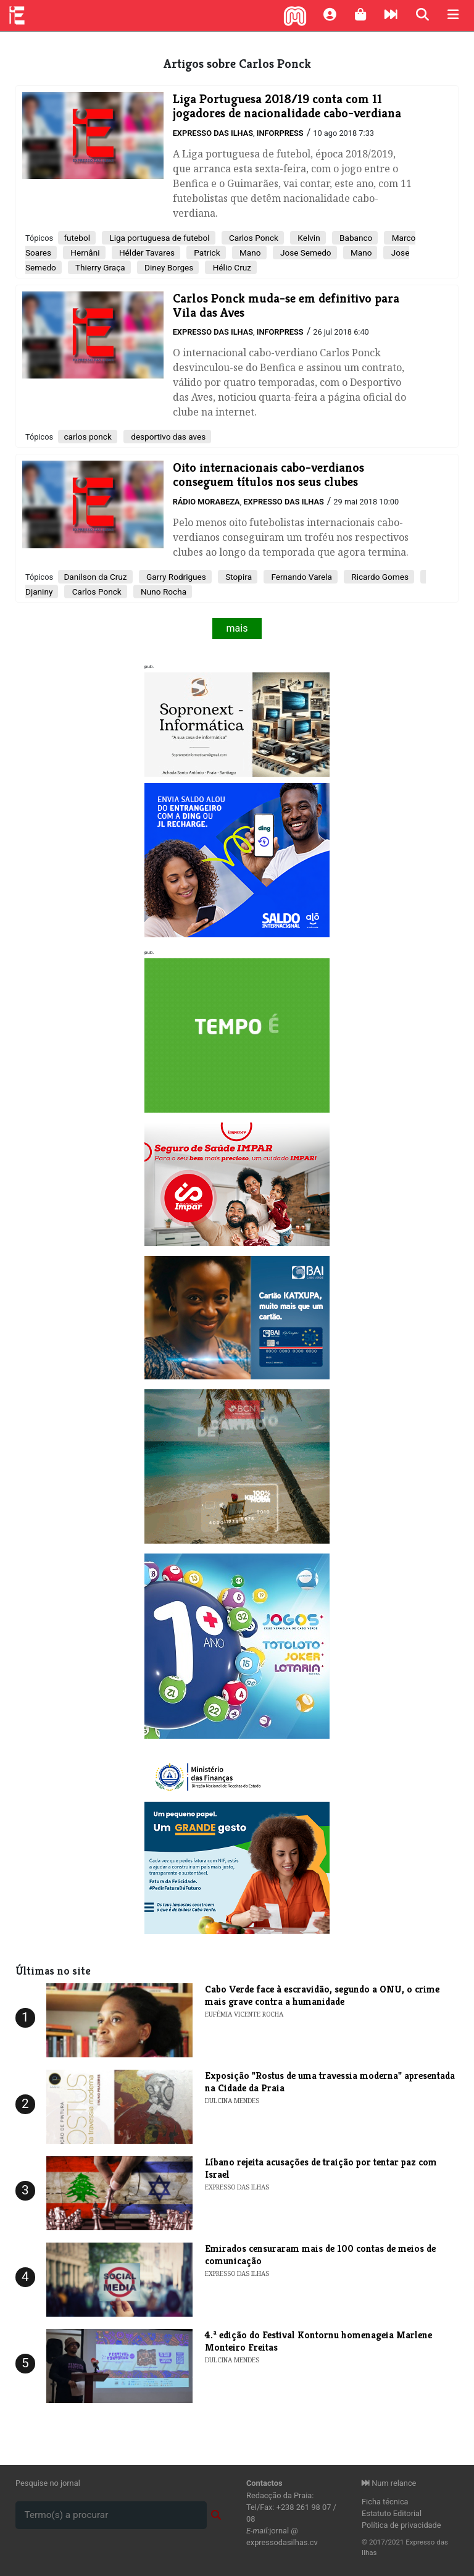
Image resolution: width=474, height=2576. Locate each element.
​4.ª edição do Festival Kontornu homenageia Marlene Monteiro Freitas (318, 2340)
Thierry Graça (99, 267)
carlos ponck (87, 436)
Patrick (206, 252)
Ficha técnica (385, 2501)
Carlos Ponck (252, 238)
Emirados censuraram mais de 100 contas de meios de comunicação (320, 2254)
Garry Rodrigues (175, 577)
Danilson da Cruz (95, 577)
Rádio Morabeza (206, 501)
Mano (249, 252)
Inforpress (280, 133)
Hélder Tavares (146, 252)
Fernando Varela (300, 577)
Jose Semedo (304, 252)
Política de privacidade (401, 2525)
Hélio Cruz (230, 267)
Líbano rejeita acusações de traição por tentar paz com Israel (321, 2168)
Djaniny (38, 591)
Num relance (389, 2483)
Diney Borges (168, 267)
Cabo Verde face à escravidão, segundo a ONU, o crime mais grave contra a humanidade (322, 1995)
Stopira (237, 577)
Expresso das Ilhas (213, 133)
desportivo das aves (167, 436)
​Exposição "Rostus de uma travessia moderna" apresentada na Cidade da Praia (330, 2081)
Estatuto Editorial (392, 2513)
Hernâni (84, 252)
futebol (77, 238)
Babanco (355, 238)
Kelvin (308, 238)
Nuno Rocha (162, 591)
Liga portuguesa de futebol (158, 238)
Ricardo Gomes (379, 577)
